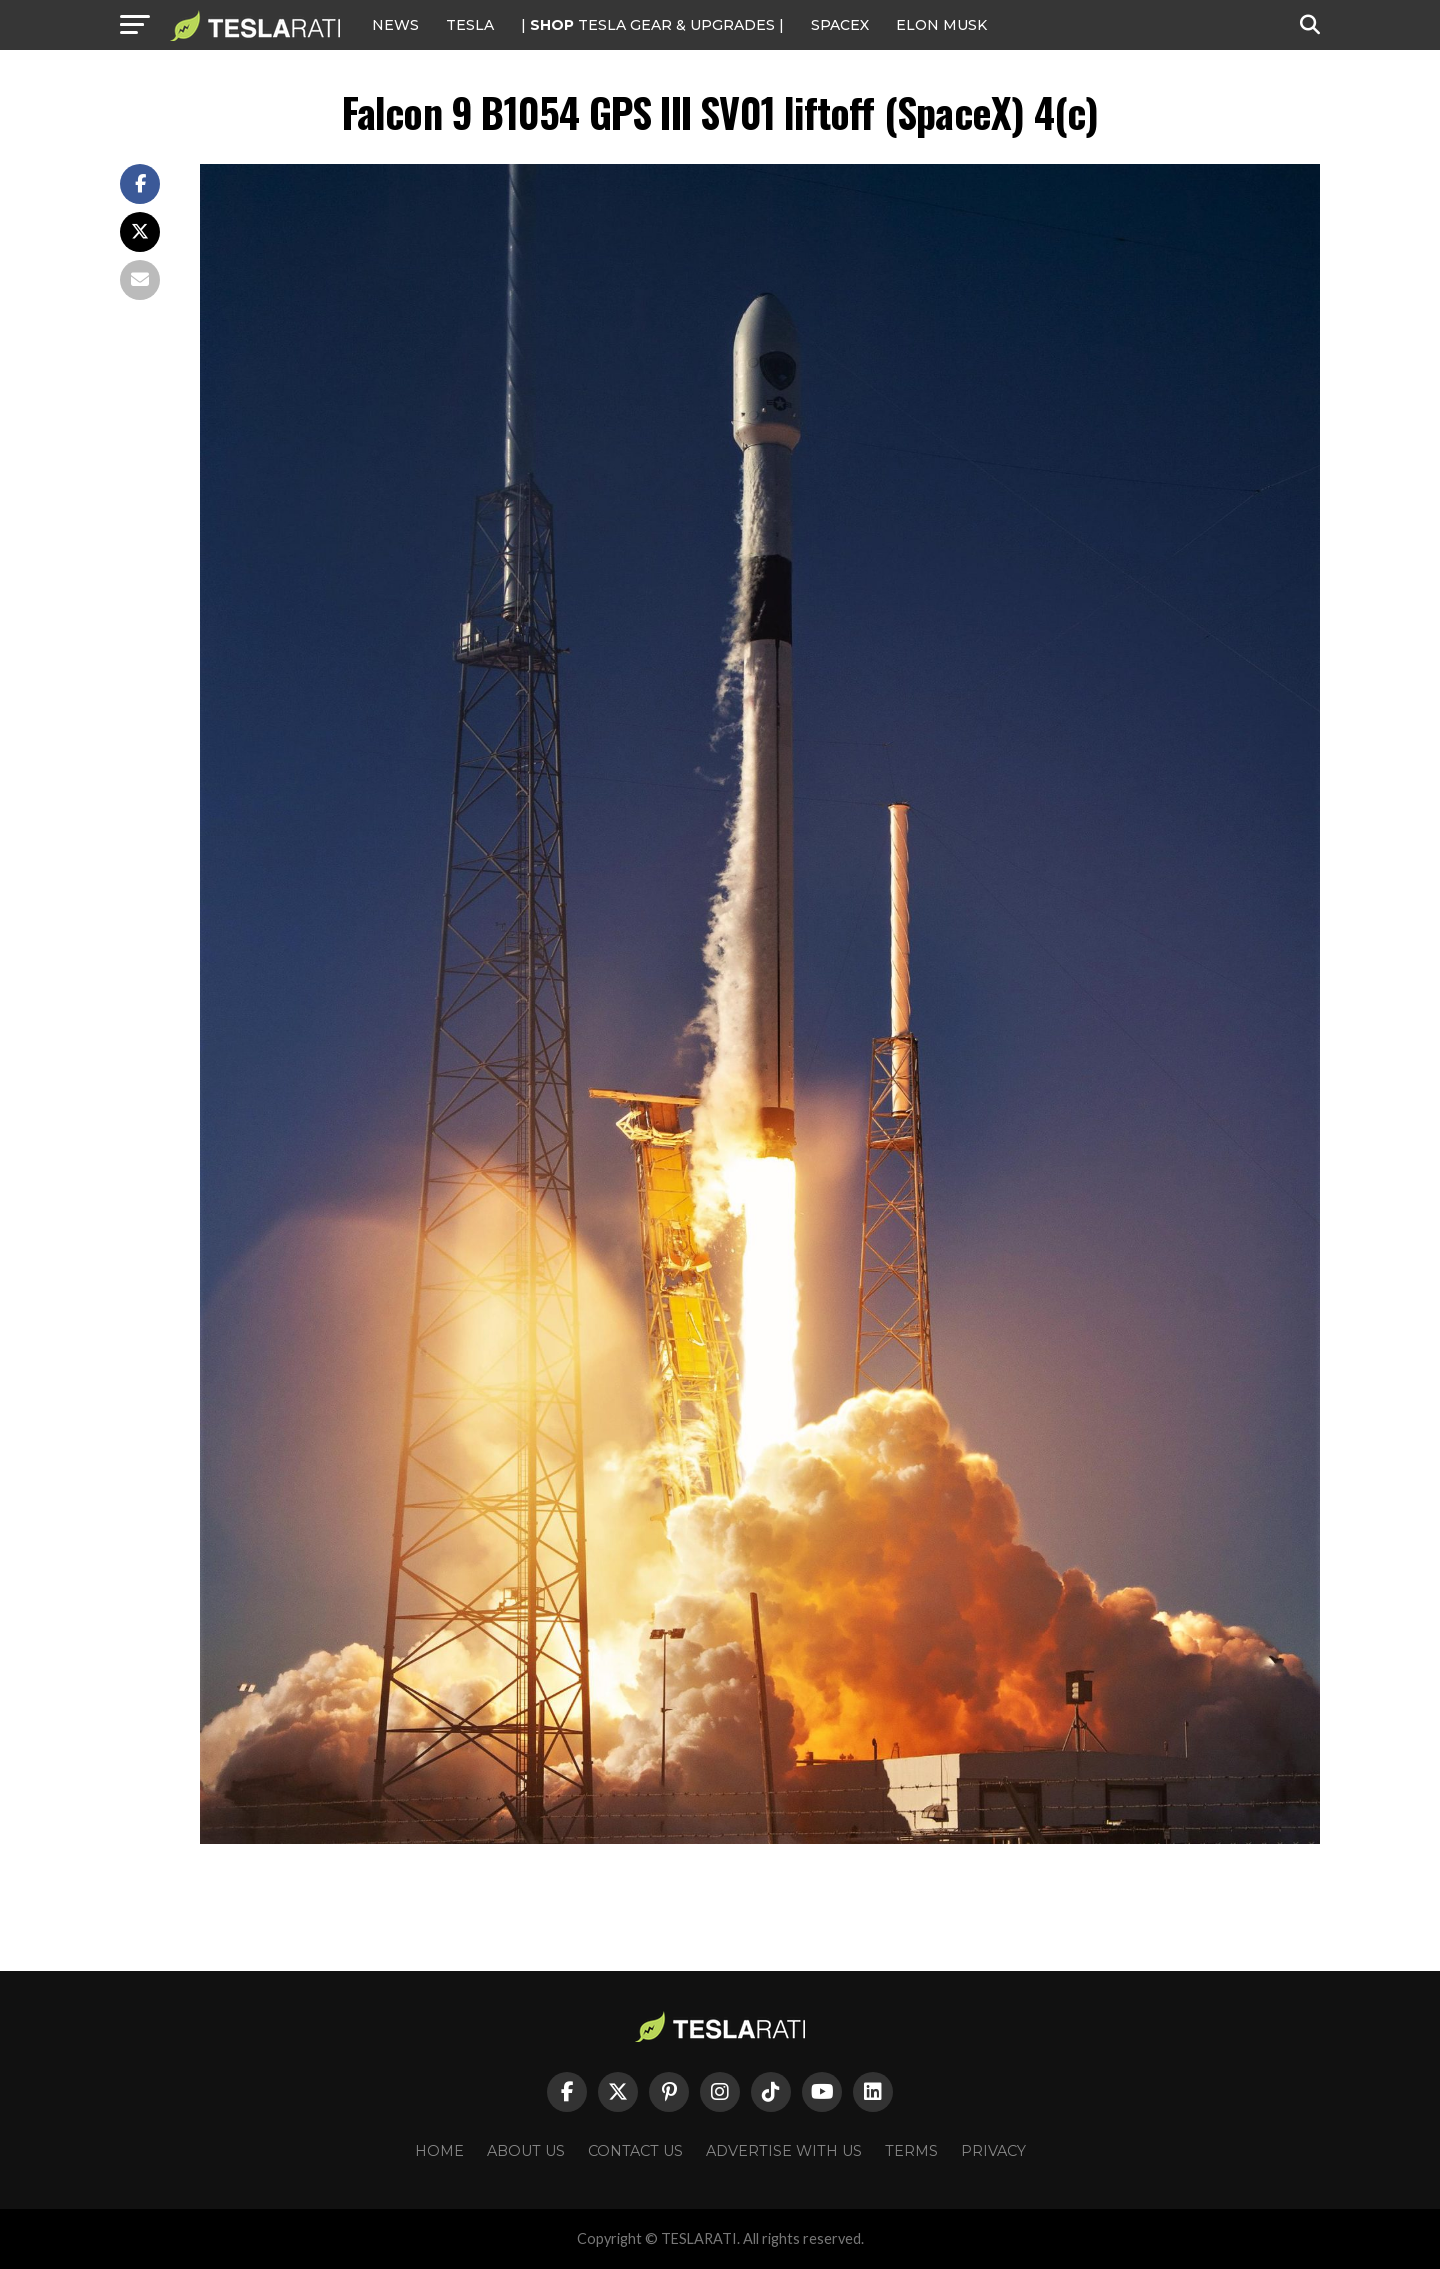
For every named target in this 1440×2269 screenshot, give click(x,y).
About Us (526, 2151)
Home (439, 2151)
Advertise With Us (784, 2151)
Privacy (993, 2151)
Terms (911, 2151)
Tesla (470, 25)
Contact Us (635, 2151)
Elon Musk (941, 25)
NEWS (395, 25)
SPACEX (840, 25)
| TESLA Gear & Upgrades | (652, 25)
